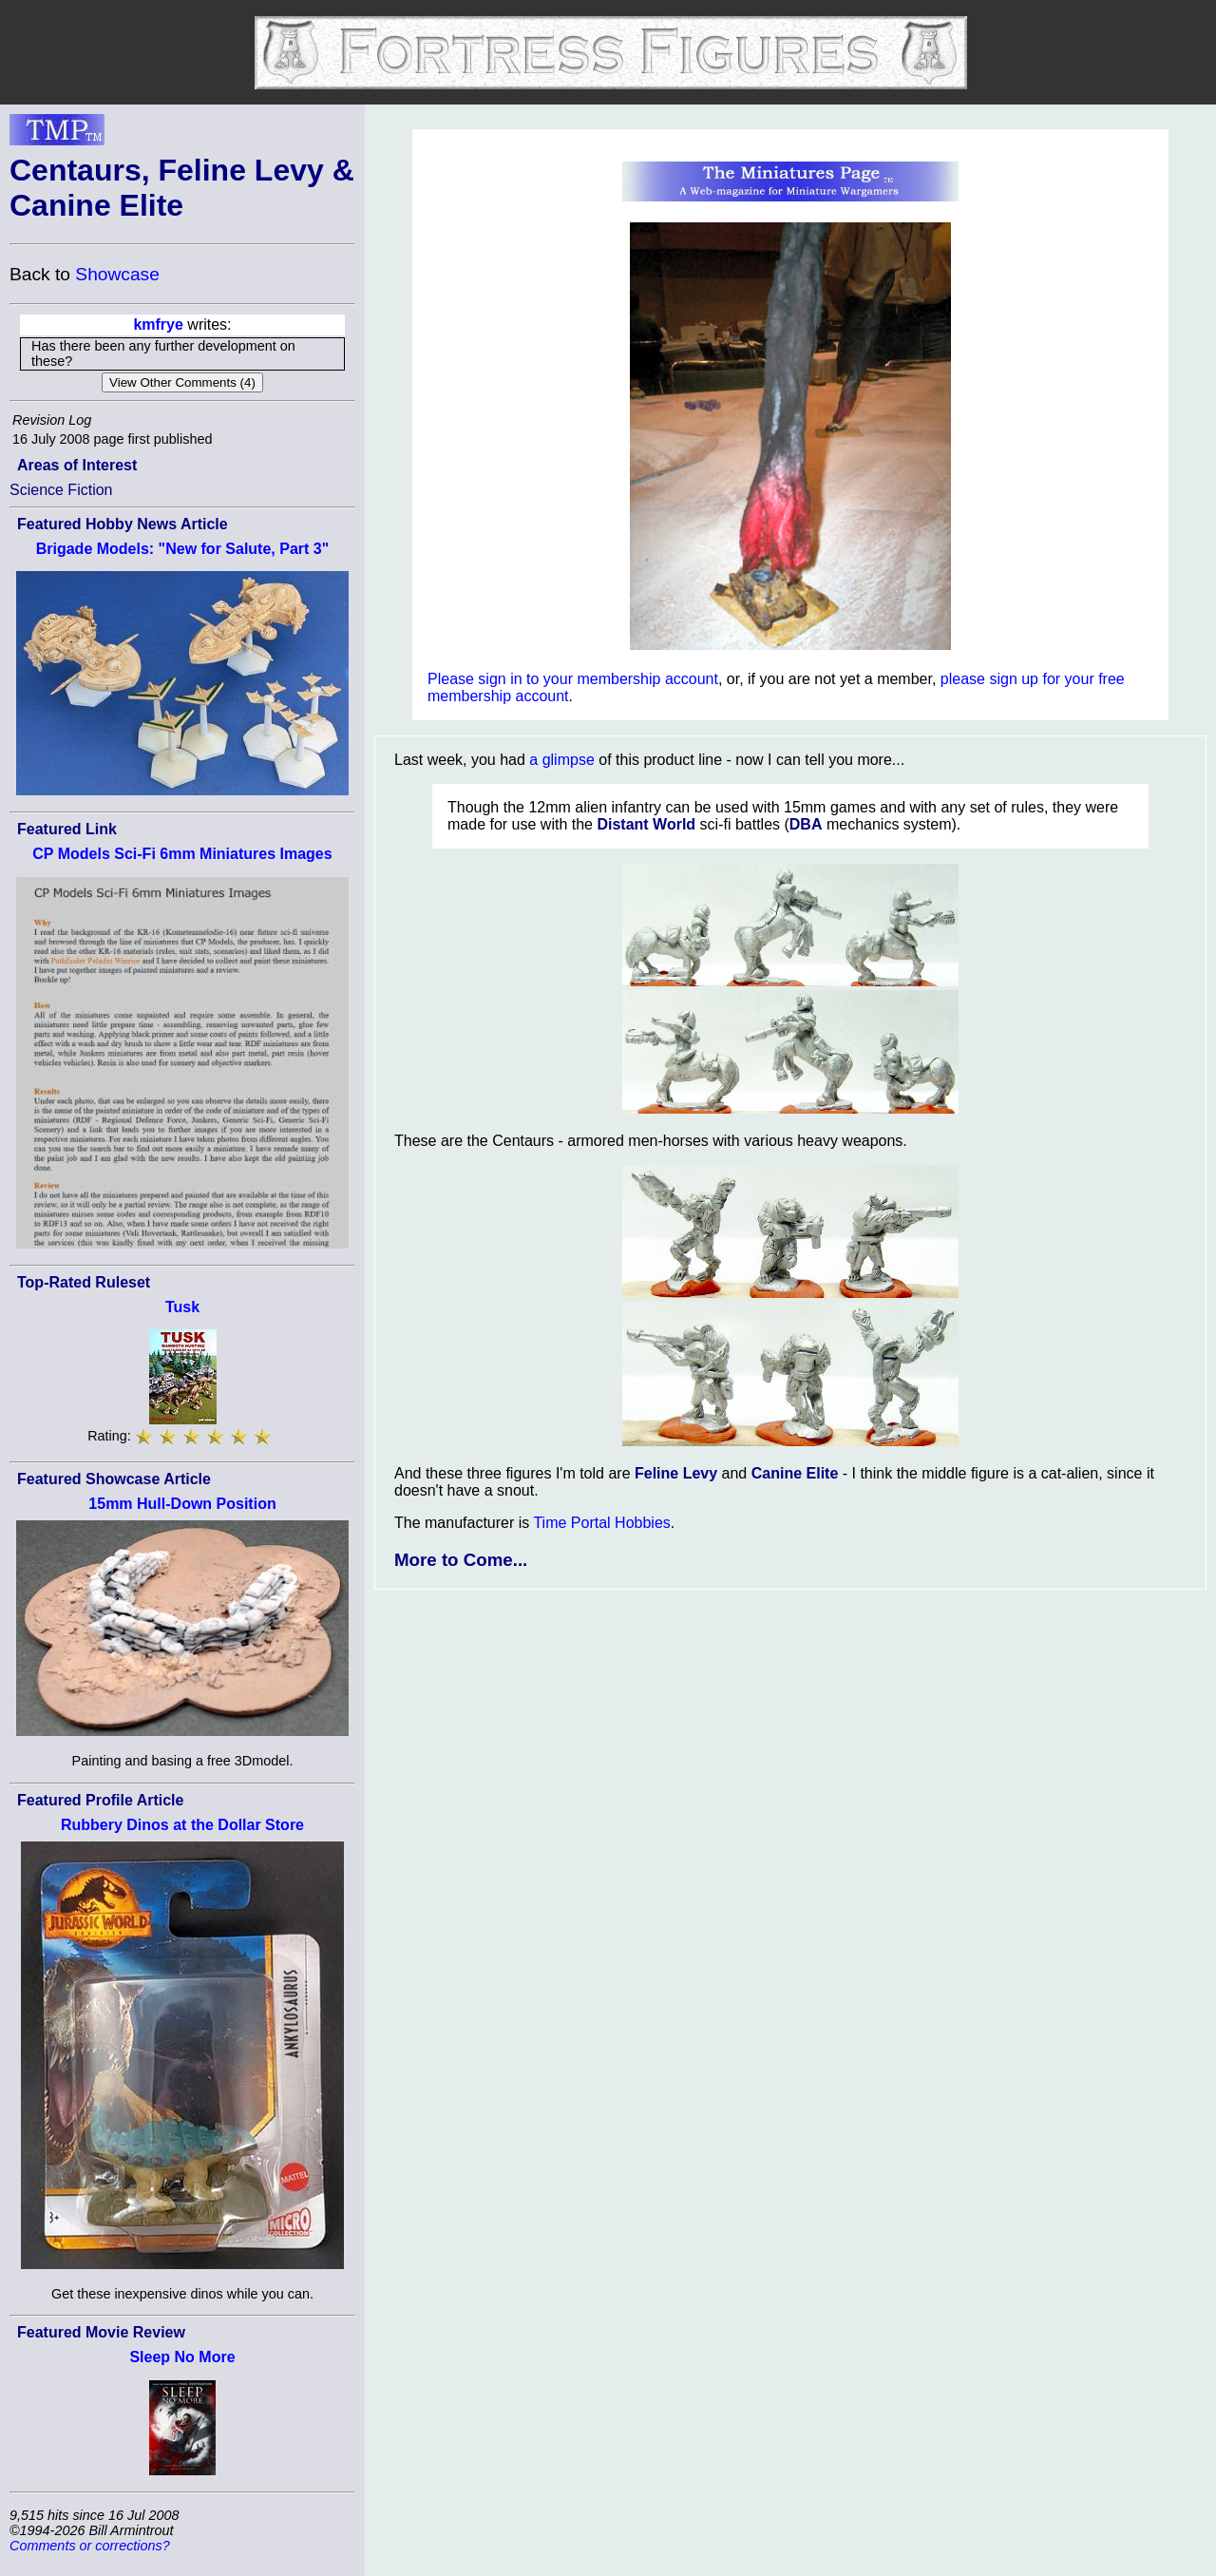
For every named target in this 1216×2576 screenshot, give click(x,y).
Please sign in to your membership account (573, 679)
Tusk (182, 1307)
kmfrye (157, 324)
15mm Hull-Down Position (182, 1504)
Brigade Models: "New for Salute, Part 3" (183, 549)
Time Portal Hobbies (601, 1523)
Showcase (117, 274)
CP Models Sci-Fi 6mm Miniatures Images (182, 854)
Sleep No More (182, 2357)
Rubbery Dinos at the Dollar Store (182, 1825)
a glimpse (561, 760)
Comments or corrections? (90, 2545)
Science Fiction (61, 490)
